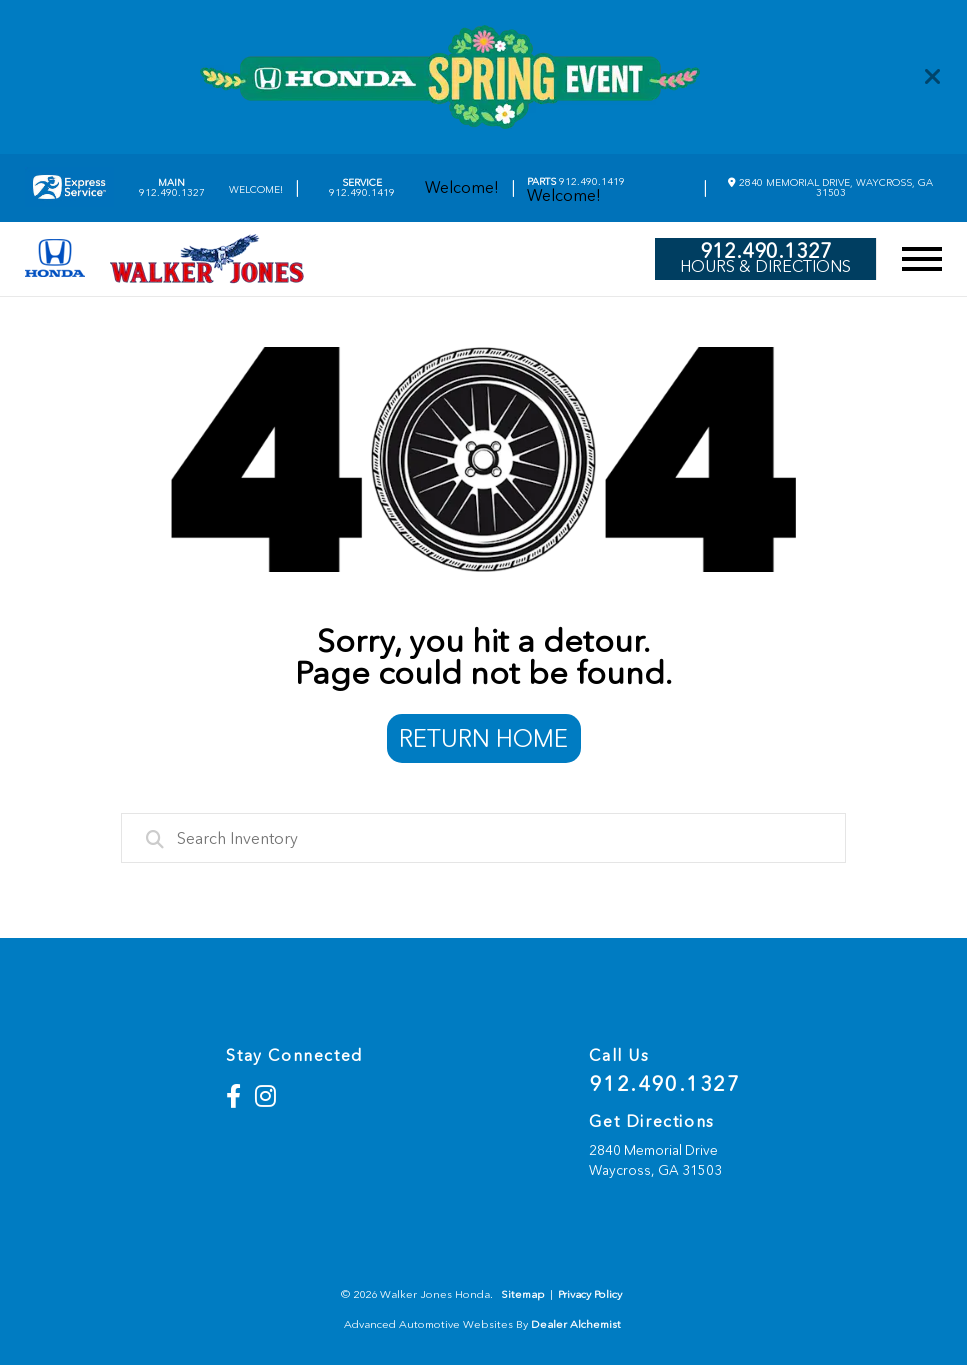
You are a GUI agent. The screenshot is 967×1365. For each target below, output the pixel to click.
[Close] (933, 77)
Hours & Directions (765, 267)
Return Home (483, 738)
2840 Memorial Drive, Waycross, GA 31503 (830, 187)
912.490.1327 (172, 188)
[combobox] (483, 838)
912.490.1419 (362, 188)
